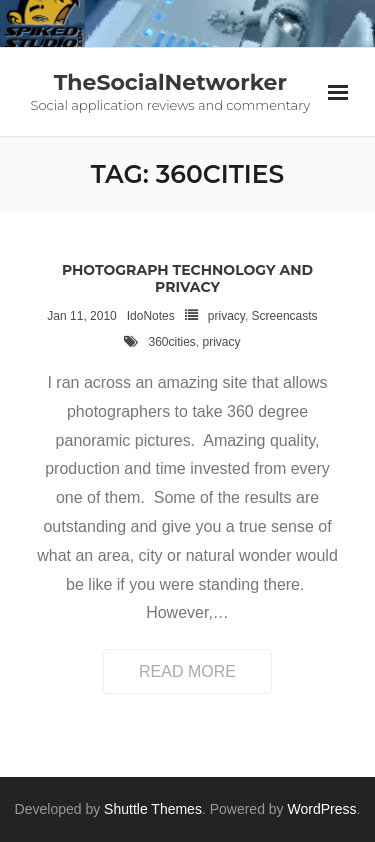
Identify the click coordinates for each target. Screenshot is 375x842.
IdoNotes (151, 316)
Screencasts (285, 316)
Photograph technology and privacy (187, 278)
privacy (226, 316)
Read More (187, 671)
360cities (171, 342)
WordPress (322, 809)
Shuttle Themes (153, 809)
